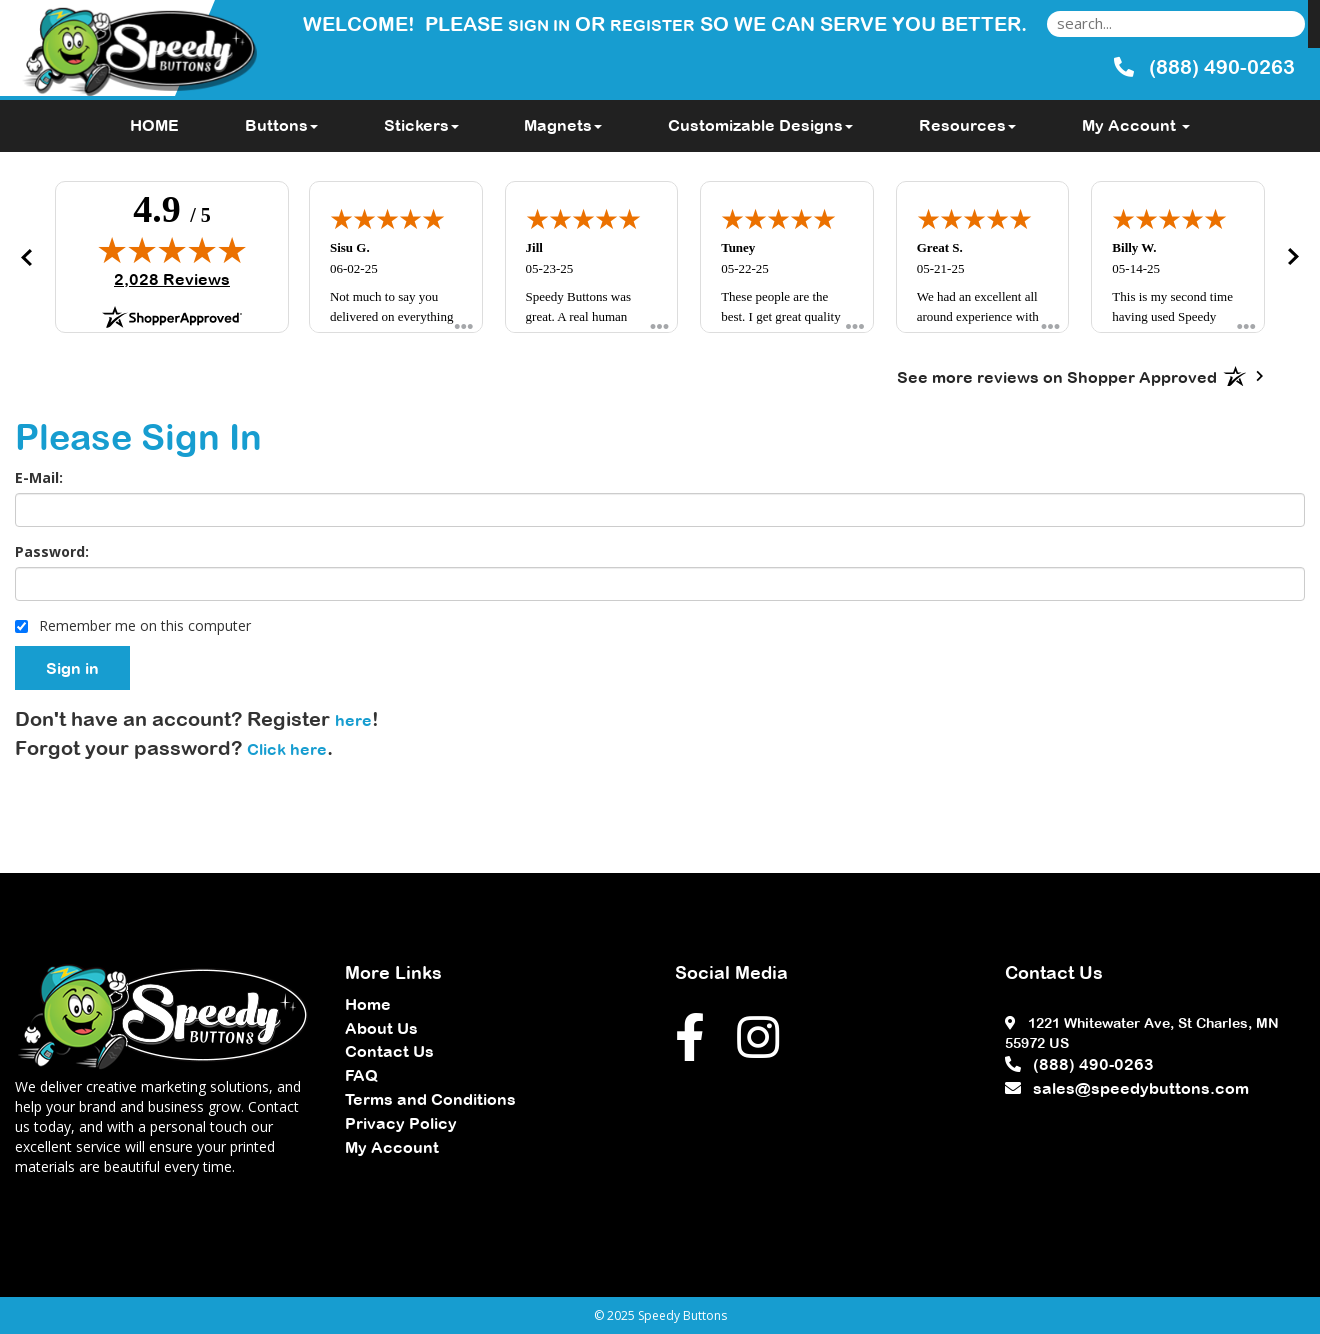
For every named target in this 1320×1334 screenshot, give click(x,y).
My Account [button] (1136, 125)
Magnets (563, 125)
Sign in (539, 25)
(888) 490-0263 (1079, 1064)
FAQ (361, 1075)
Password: (52, 551)
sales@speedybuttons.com (1127, 1088)
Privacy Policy (401, 1123)
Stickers (421, 125)
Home (368, 1004)
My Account (392, 1147)
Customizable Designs (760, 125)
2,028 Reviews (172, 279)
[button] (26, 257)
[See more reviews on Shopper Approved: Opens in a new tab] (1057, 376)
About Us (381, 1028)
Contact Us (389, 1051)
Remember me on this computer (133, 625)
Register (652, 25)
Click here (287, 749)
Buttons (281, 125)
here (353, 720)
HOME (154, 125)
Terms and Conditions (430, 1099)
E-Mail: (39, 477)
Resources (967, 125)
